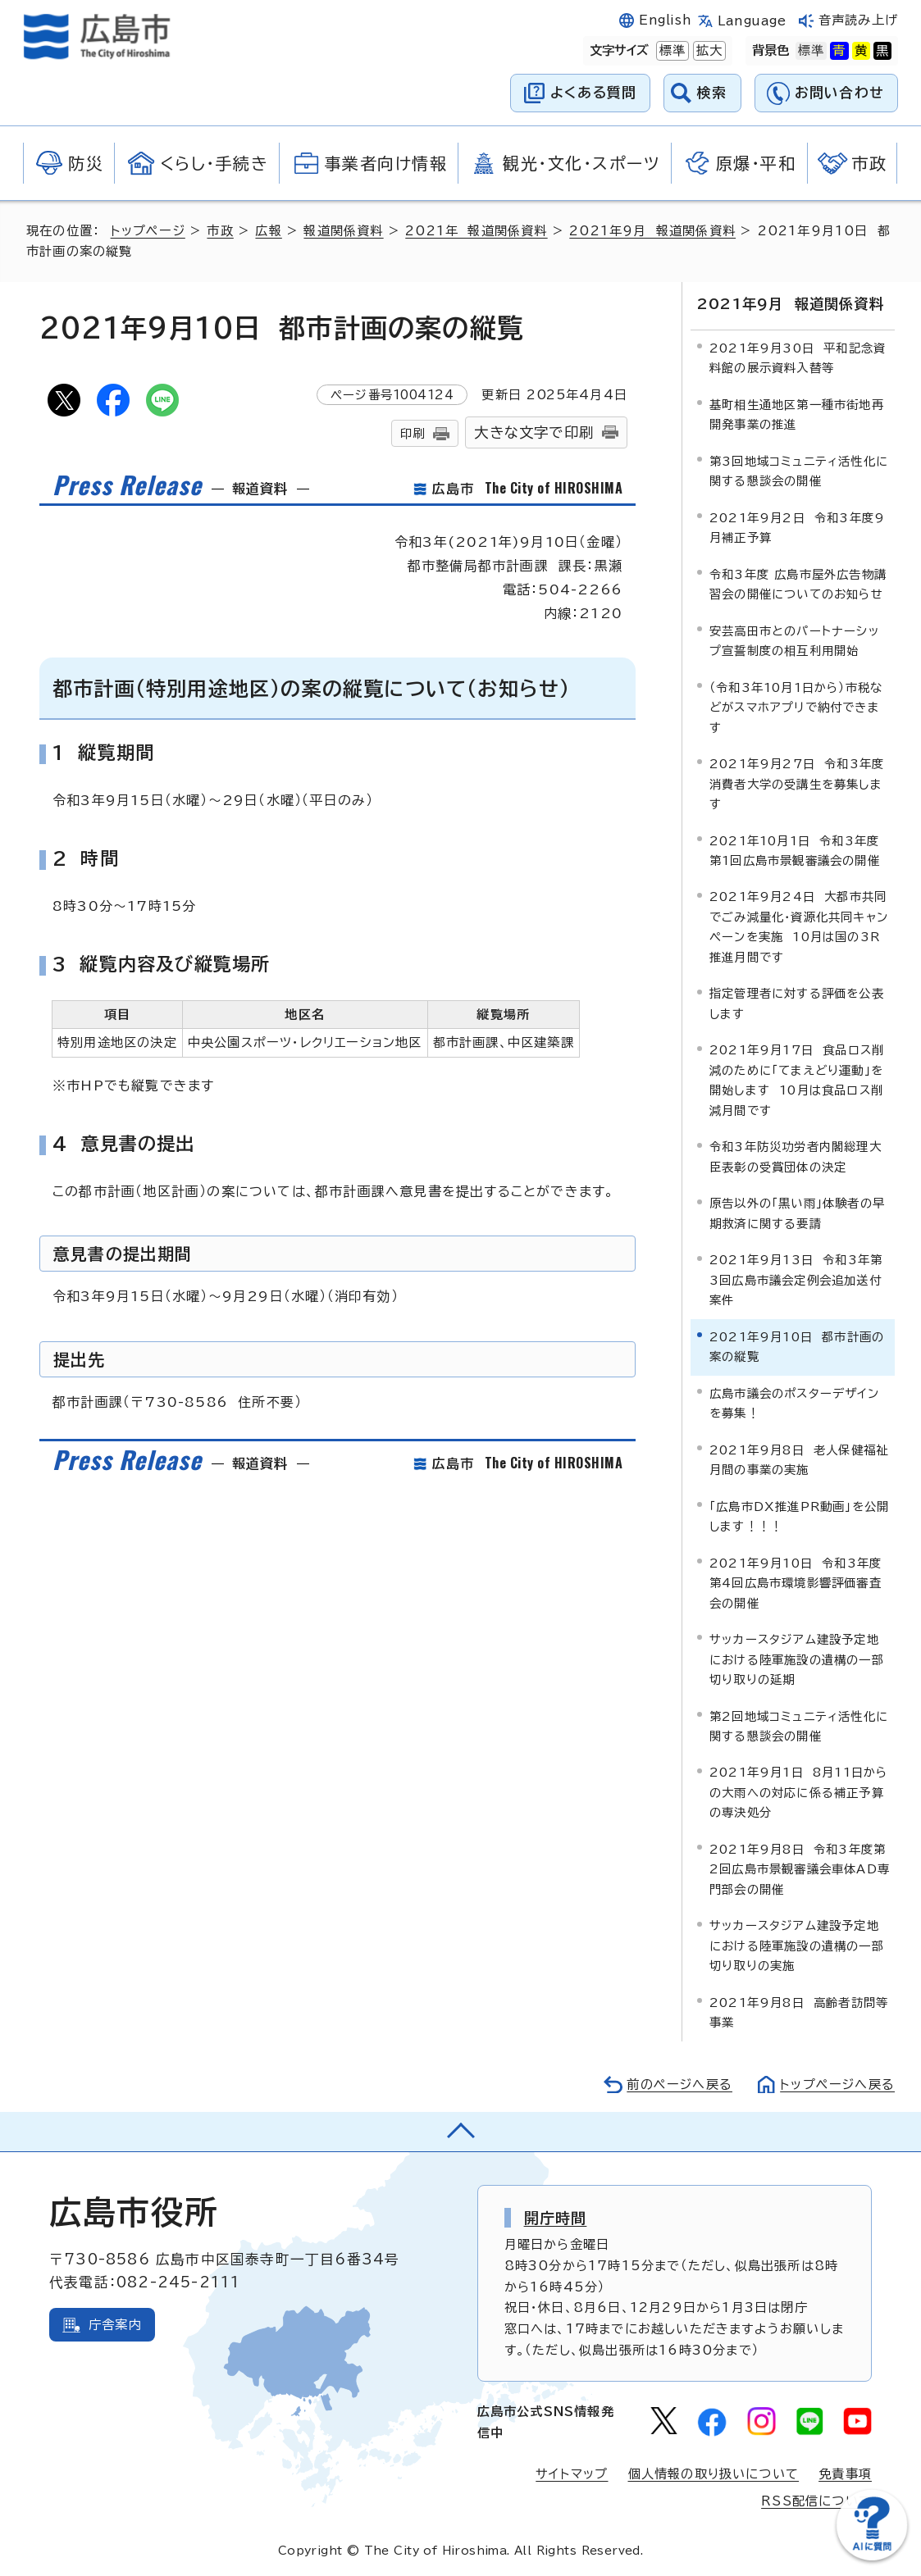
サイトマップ (572, 2473)
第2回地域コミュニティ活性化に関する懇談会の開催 (798, 1725)
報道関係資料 (343, 231)
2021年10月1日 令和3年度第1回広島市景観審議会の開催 (794, 850)
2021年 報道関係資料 (476, 231)
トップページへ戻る (837, 2084)
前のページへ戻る (679, 2084)
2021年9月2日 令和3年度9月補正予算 (797, 528)
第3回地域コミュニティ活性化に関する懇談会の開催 (798, 471)
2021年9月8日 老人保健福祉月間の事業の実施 (798, 1459)
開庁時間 (555, 2217)
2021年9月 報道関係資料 (652, 231)
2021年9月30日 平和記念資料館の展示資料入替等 (797, 358)
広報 (268, 231)
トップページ (148, 231)
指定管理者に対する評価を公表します (796, 1003)
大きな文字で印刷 (534, 432)
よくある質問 (593, 92)
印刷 (412, 433)
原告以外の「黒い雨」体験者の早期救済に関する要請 (797, 1213)
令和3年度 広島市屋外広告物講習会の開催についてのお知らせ (798, 583)
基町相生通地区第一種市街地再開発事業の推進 (796, 414)
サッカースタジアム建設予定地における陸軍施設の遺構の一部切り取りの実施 (796, 1945)
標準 (671, 50)
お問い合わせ (839, 92)
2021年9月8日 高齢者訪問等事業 (798, 2012)
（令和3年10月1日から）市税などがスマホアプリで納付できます (795, 706)
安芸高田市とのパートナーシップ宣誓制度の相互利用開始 (794, 640)
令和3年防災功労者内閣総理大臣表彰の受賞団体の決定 (795, 1156)
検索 (712, 92)
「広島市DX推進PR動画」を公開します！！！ (799, 1515)
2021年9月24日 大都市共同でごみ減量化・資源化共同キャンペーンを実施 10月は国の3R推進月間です (798, 926)
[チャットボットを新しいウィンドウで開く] (872, 2557)
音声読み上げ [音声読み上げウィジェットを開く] (858, 20)
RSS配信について (816, 2501)
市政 (220, 231)
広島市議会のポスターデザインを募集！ (794, 1402)
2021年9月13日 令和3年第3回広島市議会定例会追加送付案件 (795, 1280)
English (665, 20)
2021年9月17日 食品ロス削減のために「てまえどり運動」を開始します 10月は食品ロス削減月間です (796, 1080)
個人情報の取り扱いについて (714, 2473)
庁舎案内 (115, 2324)
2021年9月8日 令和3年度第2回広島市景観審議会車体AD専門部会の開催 (799, 1869)
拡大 (708, 50)
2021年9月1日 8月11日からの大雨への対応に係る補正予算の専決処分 (798, 1792)
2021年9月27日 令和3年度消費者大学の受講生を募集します (796, 784)
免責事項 (845, 2473)
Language (752, 21)
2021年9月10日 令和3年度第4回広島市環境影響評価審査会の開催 (795, 1582)
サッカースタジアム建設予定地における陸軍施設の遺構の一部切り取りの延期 (796, 1659)
